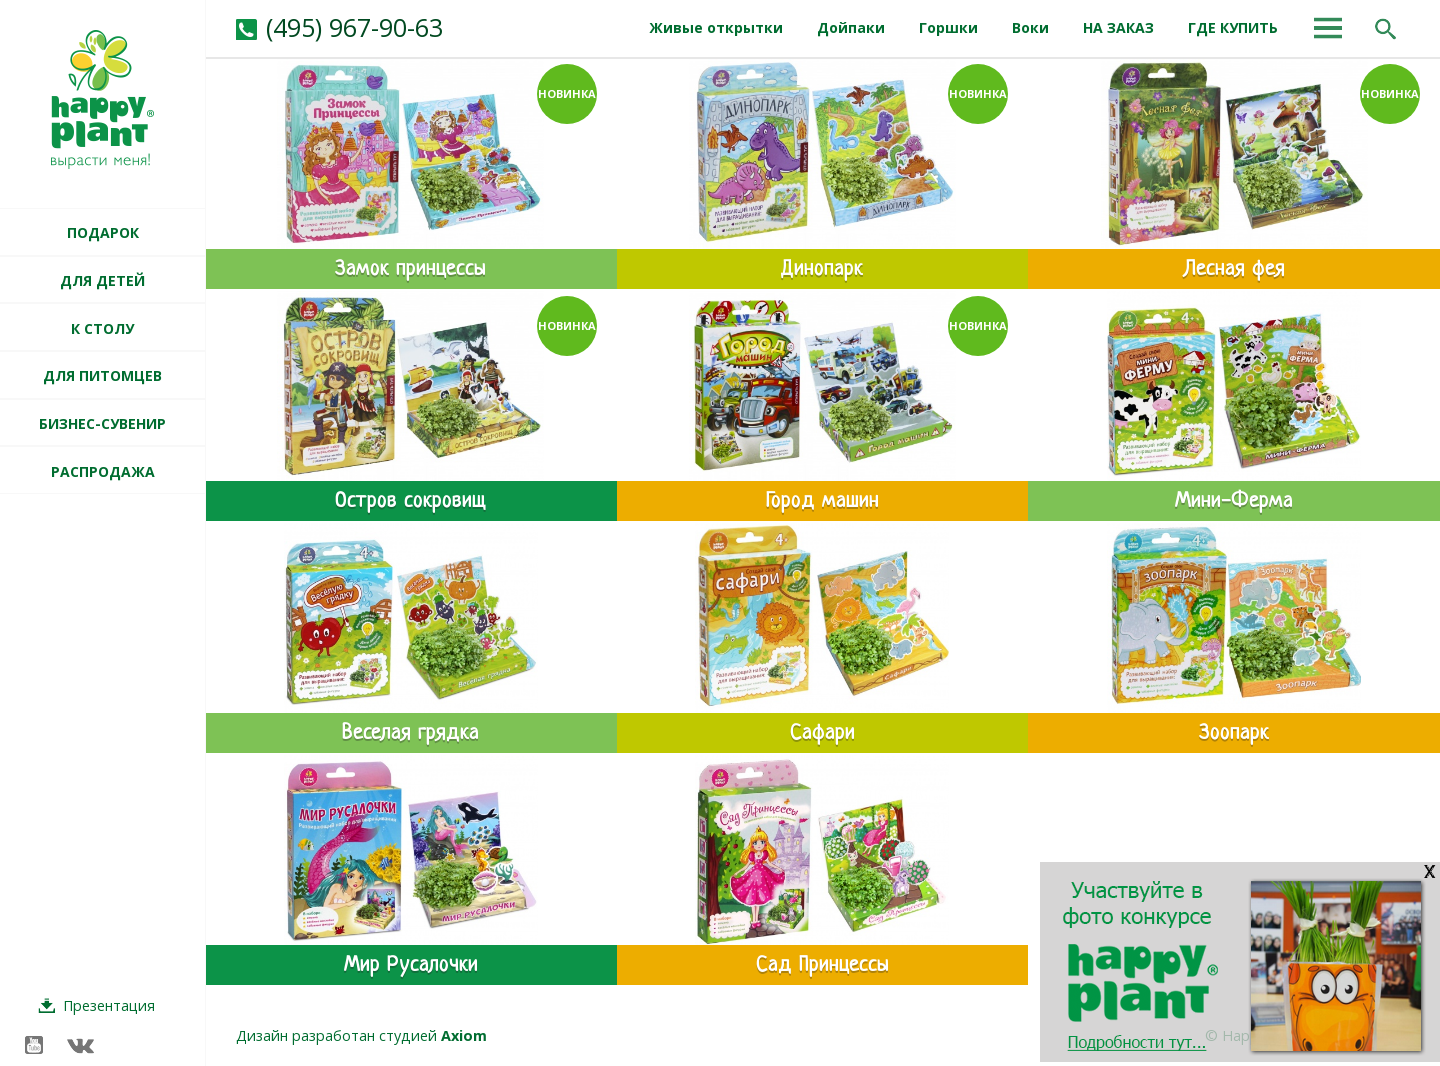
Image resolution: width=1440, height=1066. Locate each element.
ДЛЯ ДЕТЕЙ (102, 280)
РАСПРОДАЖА (103, 471)
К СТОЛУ (102, 328)
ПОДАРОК (103, 232)
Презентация (109, 1005)
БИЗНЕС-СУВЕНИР (102, 423)
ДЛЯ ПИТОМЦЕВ (102, 375)
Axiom (464, 1035)
